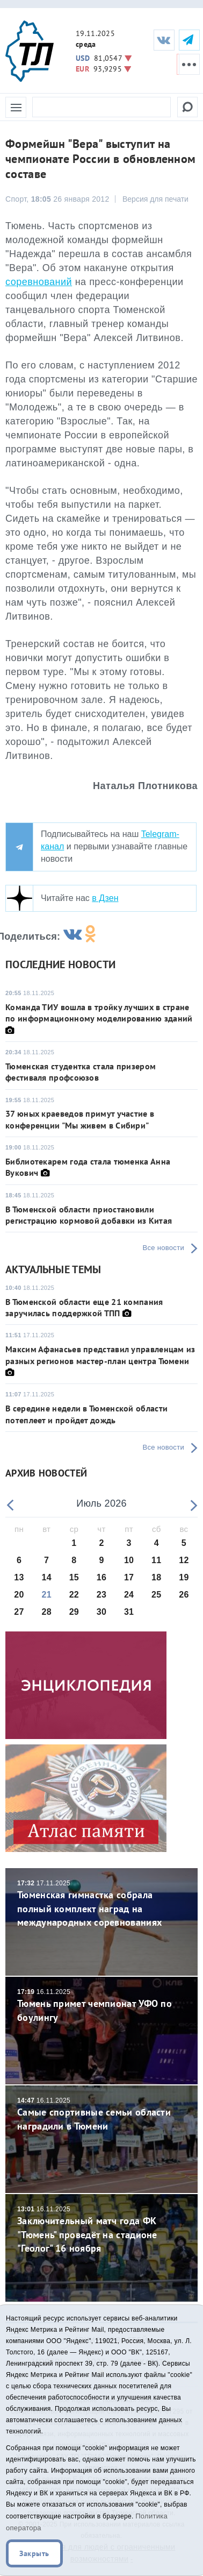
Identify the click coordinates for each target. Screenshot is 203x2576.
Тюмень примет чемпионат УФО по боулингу (101, 2006)
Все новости (163, 1248)
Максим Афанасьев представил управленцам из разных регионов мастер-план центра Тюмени (100, 1355)
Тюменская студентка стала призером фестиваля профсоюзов (80, 1072)
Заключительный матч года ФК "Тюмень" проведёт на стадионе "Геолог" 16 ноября (101, 2230)
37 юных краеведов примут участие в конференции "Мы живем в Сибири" (79, 1119)
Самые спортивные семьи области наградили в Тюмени (101, 2114)
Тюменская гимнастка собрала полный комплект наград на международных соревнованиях (101, 1904)
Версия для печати (155, 199)
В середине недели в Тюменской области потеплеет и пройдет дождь (86, 1414)
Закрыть (34, 2553)
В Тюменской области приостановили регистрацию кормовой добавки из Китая (88, 1215)
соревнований (38, 281)
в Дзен (105, 898)
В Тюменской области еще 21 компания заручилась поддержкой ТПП (84, 1307)
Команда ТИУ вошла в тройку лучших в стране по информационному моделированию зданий (99, 1013)
